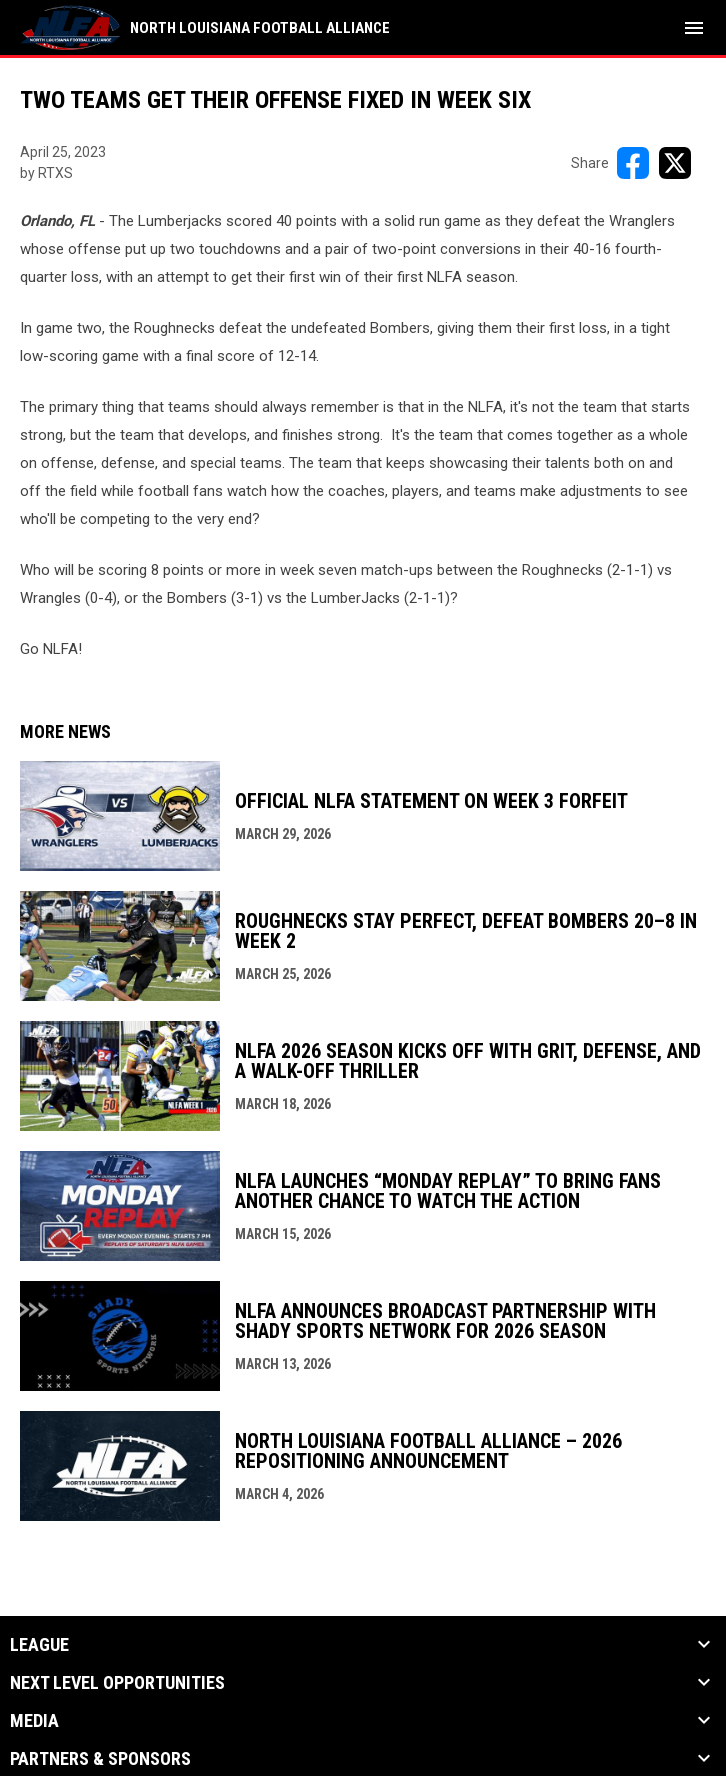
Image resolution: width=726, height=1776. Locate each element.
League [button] (39, 1645)
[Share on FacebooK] (633, 163)
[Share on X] (675, 163)
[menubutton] (694, 28)
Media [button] (34, 1721)
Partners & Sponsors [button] (100, 1759)
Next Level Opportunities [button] (117, 1683)
